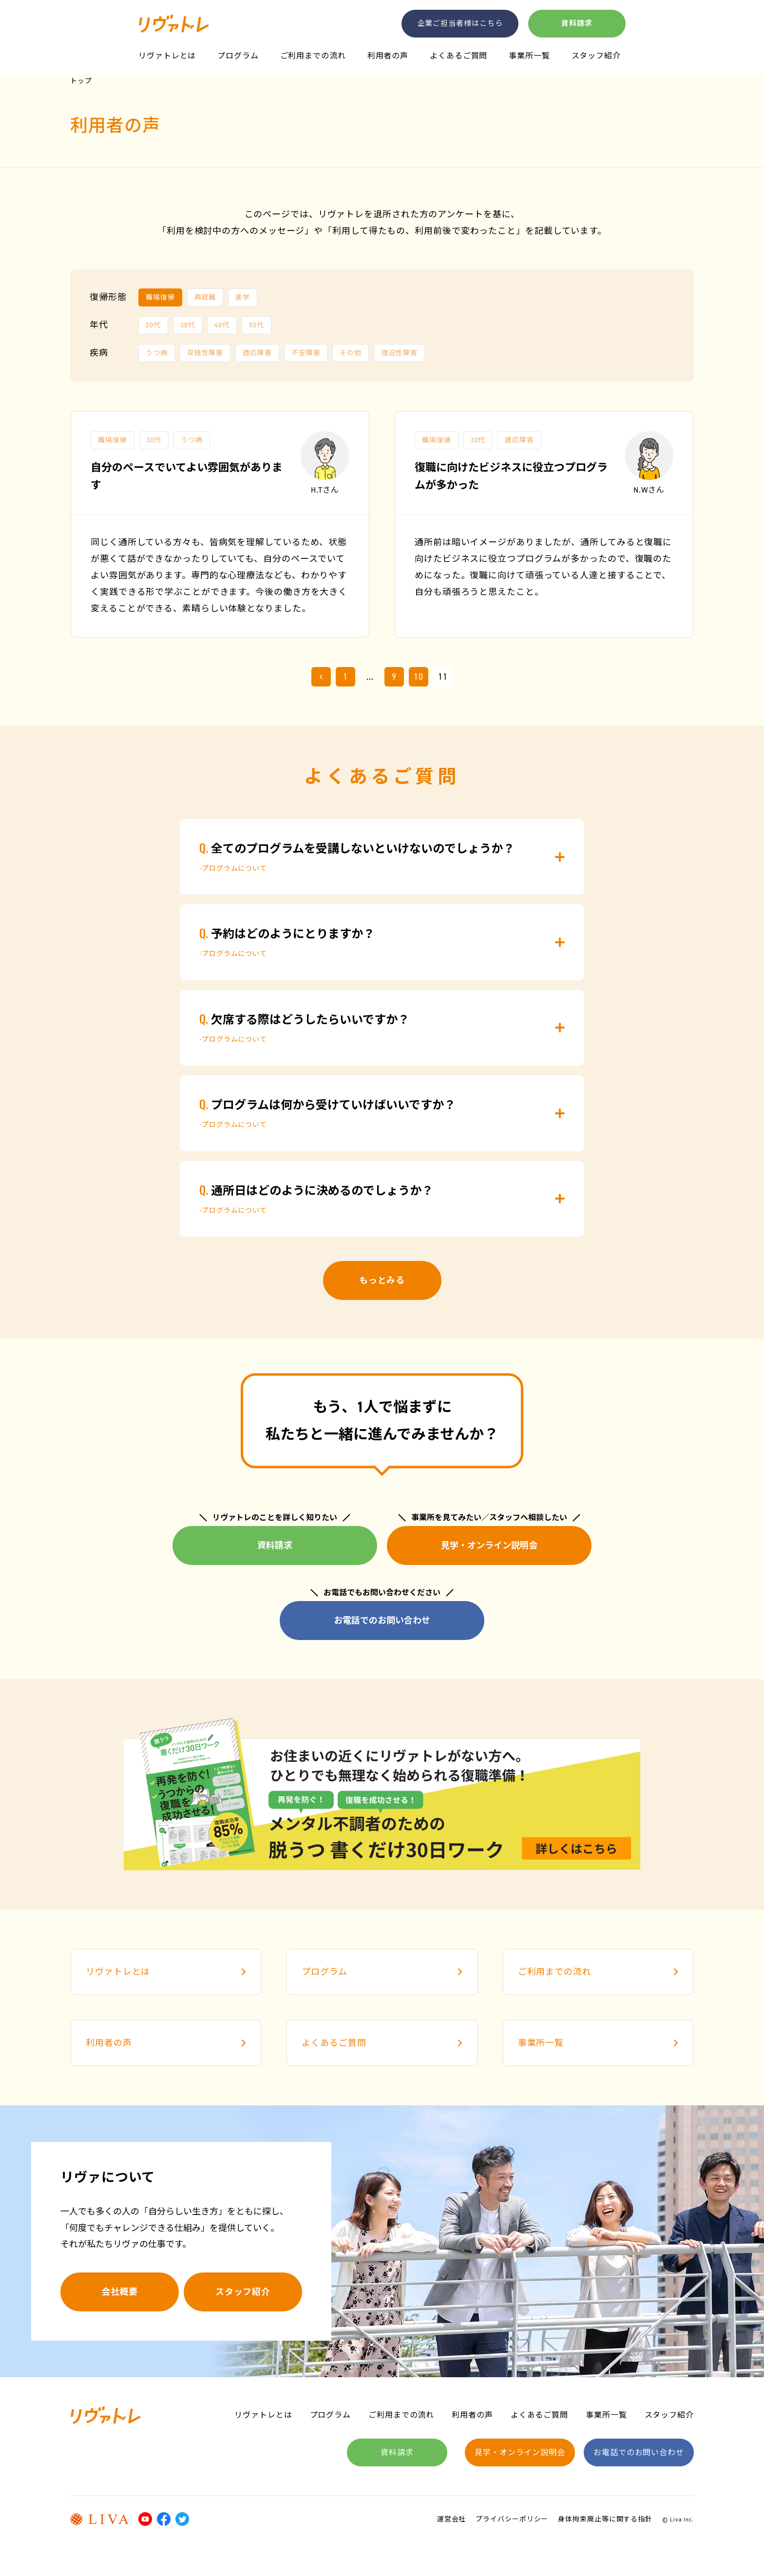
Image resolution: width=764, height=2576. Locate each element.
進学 (242, 297)
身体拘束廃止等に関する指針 (605, 2519)
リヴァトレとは (167, 56)
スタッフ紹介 (596, 56)
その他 (351, 353)
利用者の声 (388, 56)
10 (418, 677)
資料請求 (576, 23)
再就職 (205, 297)
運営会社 (451, 2519)
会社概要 (119, 2292)
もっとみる (382, 1280)
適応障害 (257, 353)
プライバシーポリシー (512, 2519)
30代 (187, 325)
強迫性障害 (399, 353)
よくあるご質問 (458, 56)
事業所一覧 (529, 56)
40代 (221, 325)
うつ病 (157, 353)
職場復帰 (160, 297)
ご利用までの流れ (313, 56)
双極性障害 (205, 353)
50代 (256, 325)
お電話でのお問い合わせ (382, 1620)
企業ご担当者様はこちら (460, 23)
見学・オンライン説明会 (489, 1545)
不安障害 (306, 353)
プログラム (238, 56)
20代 (153, 325)
